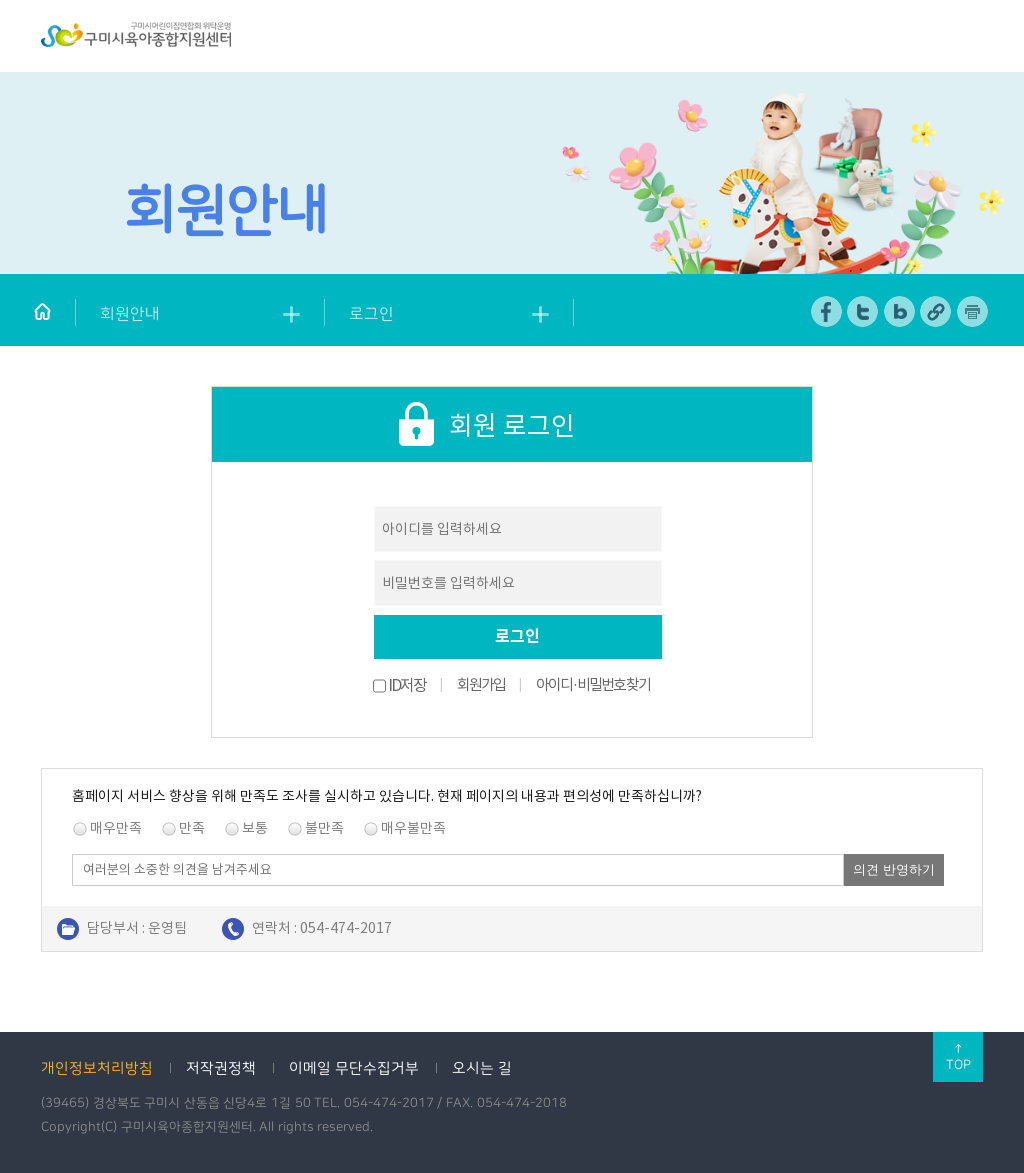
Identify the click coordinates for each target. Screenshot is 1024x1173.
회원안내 (130, 314)
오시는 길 (482, 1068)
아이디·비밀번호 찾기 (593, 684)
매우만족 (116, 828)
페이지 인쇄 (973, 311)
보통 (255, 828)
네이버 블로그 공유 (900, 311)
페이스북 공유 (827, 311)
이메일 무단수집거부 (354, 1068)
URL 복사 (936, 311)
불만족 (324, 828)
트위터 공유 (863, 311)
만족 (192, 828)
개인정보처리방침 (97, 1068)
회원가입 (481, 684)
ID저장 (407, 685)
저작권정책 (221, 1068)
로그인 (371, 314)
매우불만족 (413, 828)
